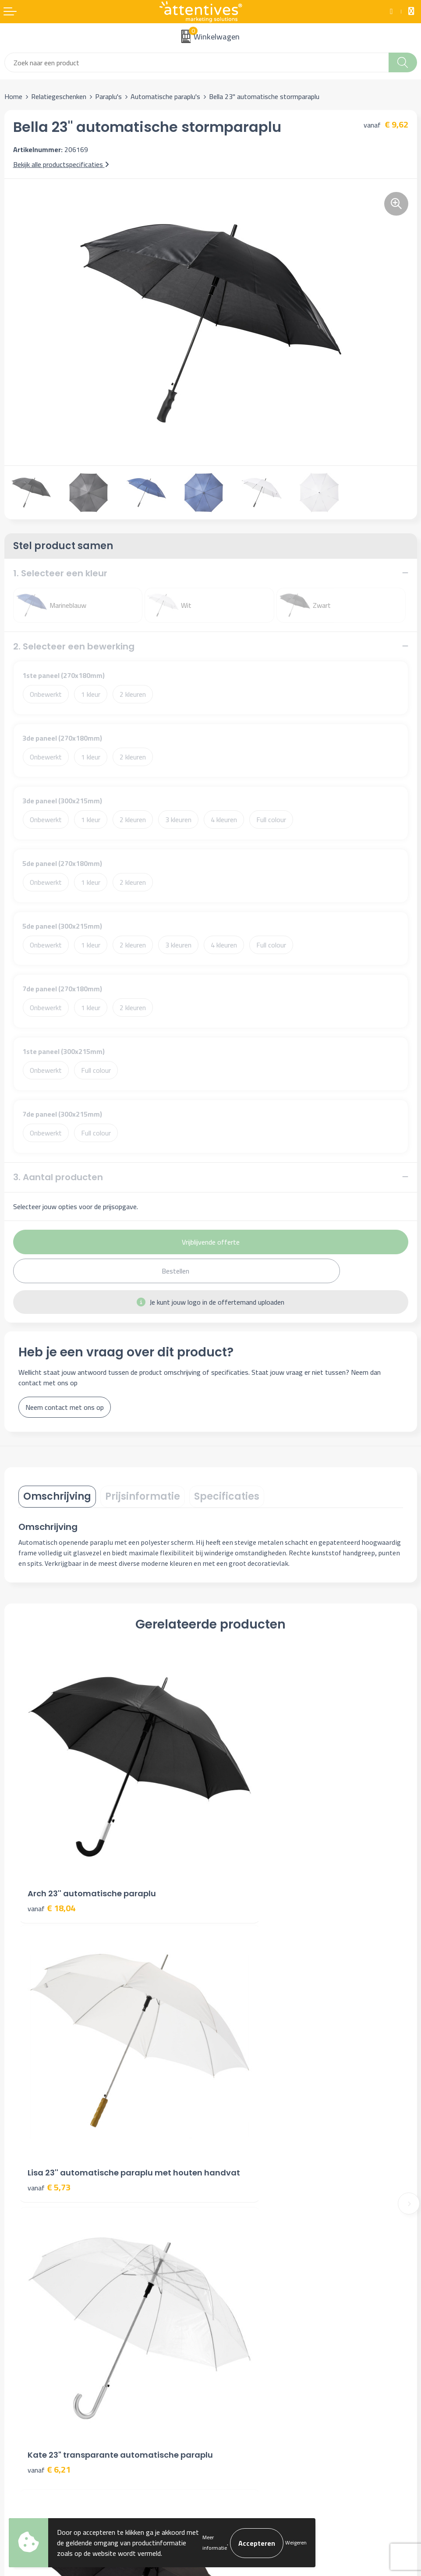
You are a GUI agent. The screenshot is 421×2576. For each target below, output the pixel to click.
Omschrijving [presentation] (57, 1496)
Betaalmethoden (29, 2368)
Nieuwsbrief (232, 2214)
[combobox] (196, 62)
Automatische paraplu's (165, 96)
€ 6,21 (49, 2114)
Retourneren (22, 2381)
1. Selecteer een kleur (60, 573)
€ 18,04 (51, 1858)
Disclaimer (230, 2381)
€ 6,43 (241, 2102)
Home (13, 96)
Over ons (228, 2201)
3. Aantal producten (58, 1177)
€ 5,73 (241, 1870)
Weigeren (296, 2542)
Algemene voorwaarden (249, 2341)
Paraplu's (108, 96)
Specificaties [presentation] (226, 1496)
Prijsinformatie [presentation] (142, 1496)
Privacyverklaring (239, 2368)
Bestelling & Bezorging (38, 2354)
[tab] (57, 1497)
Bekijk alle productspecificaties (61, 164)
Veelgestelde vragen (244, 2228)
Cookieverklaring (238, 2354)
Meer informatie (214, 2542)
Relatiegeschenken (58, 96)
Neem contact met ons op (64, 1407)
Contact (16, 2341)
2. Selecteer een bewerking (73, 646)
